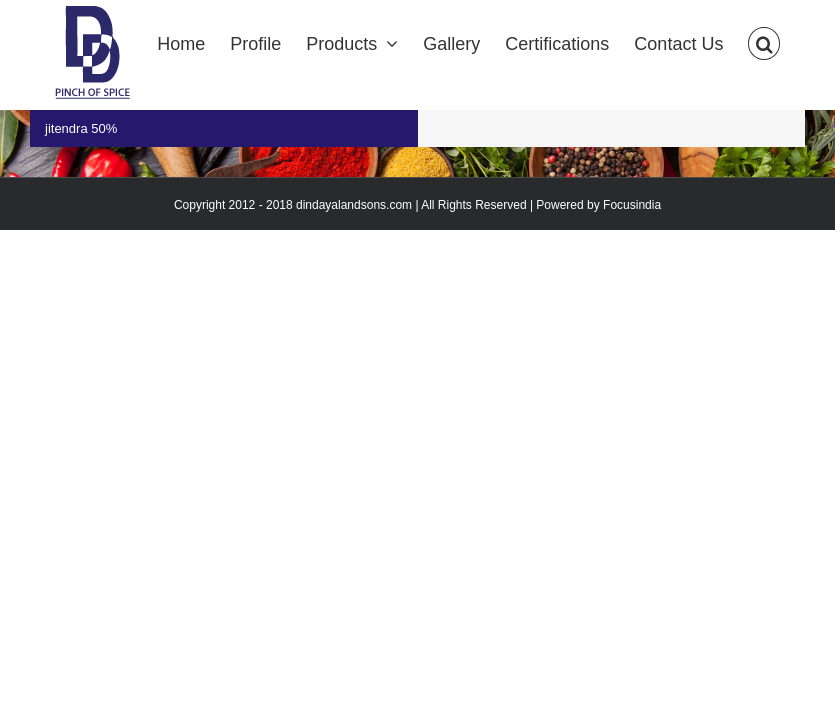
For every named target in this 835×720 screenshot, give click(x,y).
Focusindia (632, 205)
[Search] (764, 42)
